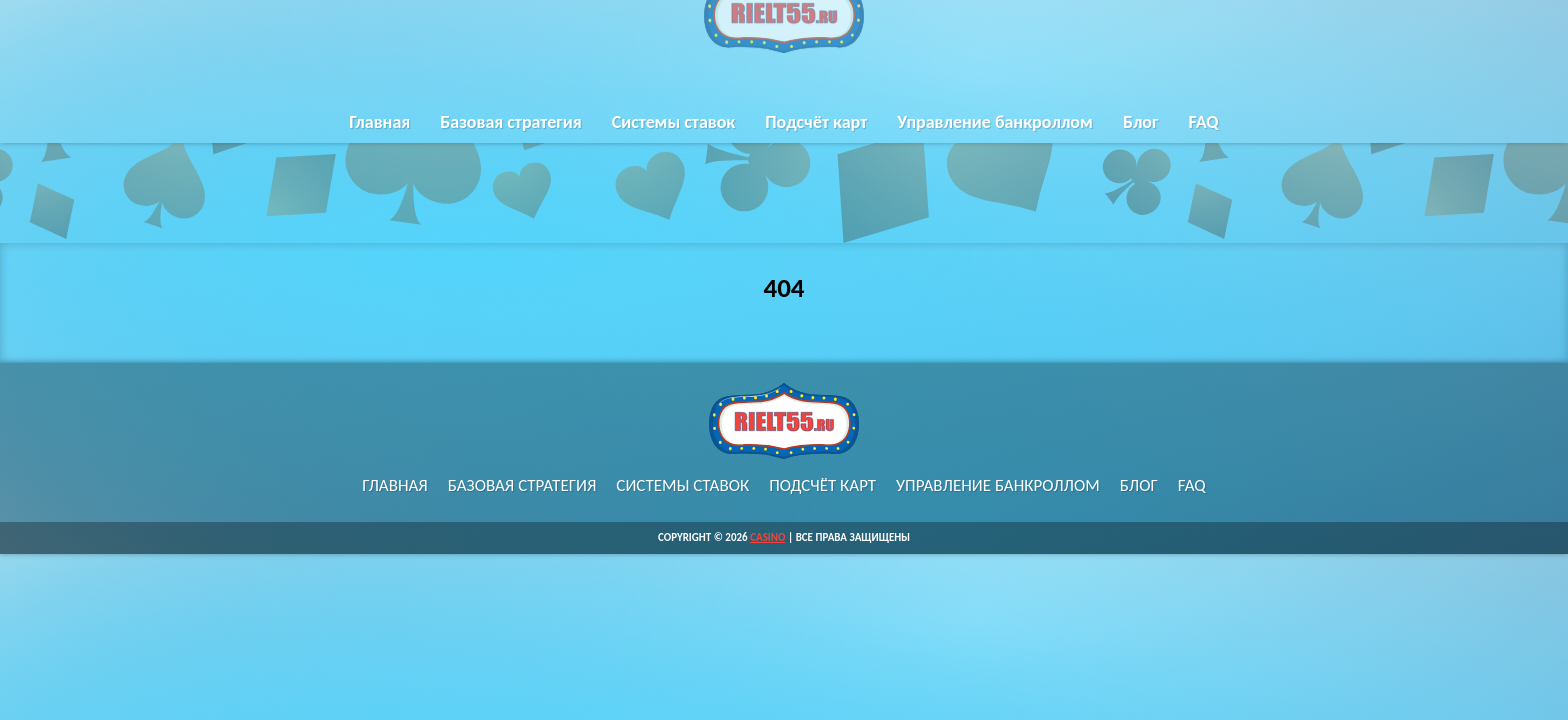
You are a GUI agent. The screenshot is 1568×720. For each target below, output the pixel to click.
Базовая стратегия (510, 138)
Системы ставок (674, 138)
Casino (767, 537)
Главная (379, 138)
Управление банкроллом (995, 138)
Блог (1141, 138)
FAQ (1203, 138)
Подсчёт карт (816, 138)
